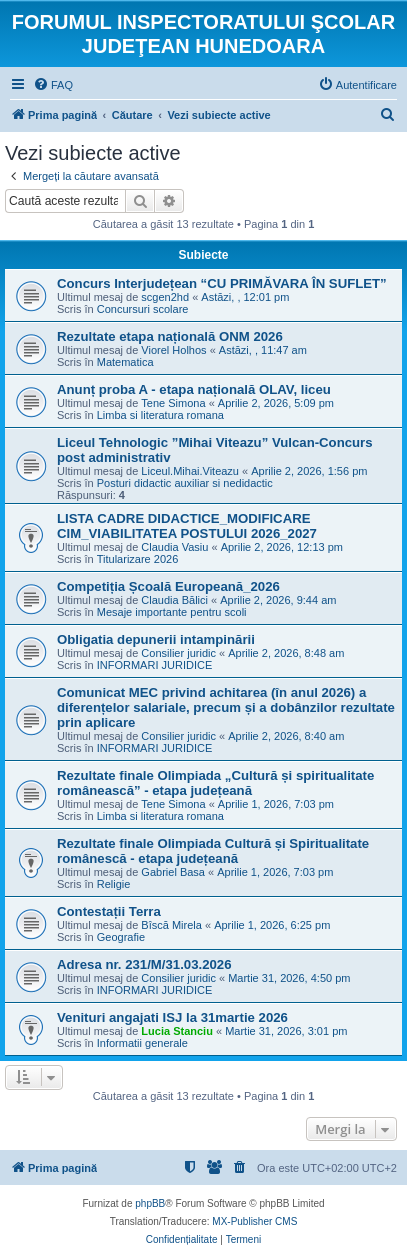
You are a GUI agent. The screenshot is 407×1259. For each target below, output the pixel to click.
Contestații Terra (109, 911)
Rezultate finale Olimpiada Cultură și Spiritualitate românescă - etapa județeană (213, 851)
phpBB (150, 1203)
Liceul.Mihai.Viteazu (190, 471)
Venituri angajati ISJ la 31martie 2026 (172, 1017)
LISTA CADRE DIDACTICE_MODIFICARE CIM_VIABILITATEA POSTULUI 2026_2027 (187, 526)
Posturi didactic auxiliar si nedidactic (185, 483)
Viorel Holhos (173, 350)
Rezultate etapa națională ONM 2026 (170, 336)
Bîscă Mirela (171, 925)
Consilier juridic (178, 653)
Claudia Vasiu (174, 547)
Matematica (125, 362)
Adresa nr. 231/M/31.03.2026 (144, 964)
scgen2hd (165, 297)
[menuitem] (53, 85)
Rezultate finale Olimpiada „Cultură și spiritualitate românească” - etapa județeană (215, 783)
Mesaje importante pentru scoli (172, 612)
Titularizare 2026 (138, 559)
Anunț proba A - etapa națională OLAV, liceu (194, 389)
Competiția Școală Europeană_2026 (168, 586)
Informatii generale (142, 1043)
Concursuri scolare (143, 309)
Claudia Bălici (174, 600)
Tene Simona (173, 403)
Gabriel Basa (173, 872)
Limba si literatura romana (160, 415)
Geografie (121, 937)
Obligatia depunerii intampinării (156, 639)
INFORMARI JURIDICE (155, 665)
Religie (114, 884)
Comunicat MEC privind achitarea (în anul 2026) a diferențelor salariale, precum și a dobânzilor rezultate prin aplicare (226, 707)
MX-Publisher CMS (254, 1221)
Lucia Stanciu (177, 1031)
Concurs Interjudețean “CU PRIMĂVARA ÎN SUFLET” (222, 283)
